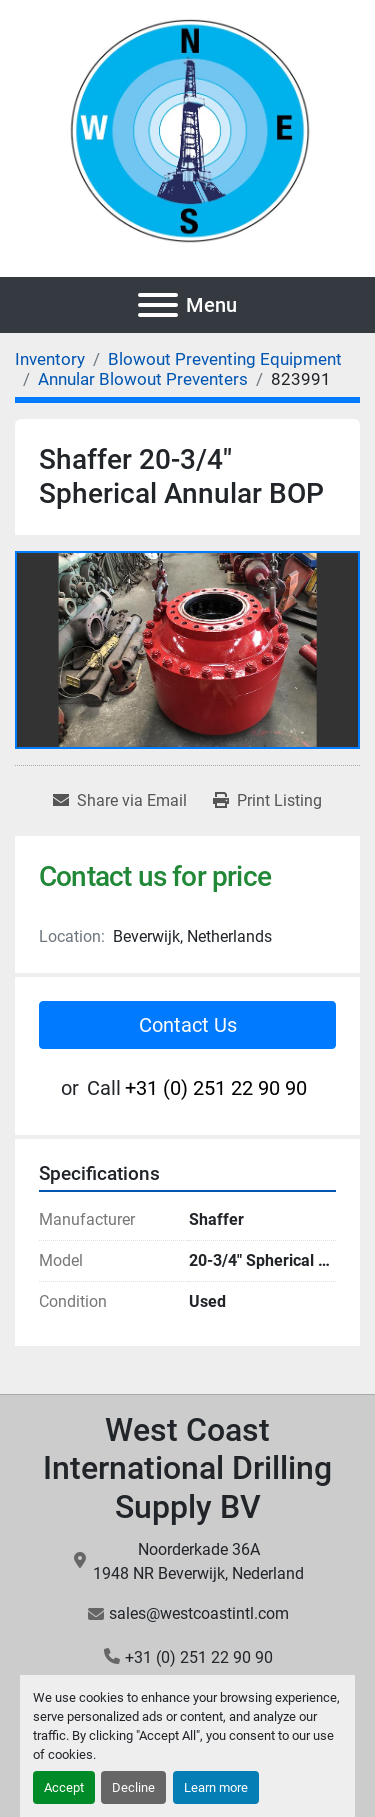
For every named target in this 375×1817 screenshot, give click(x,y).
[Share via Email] (120, 801)
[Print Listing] (267, 801)
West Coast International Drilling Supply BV (187, 1468)
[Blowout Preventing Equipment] (225, 359)
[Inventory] (50, 359)
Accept (64, 1787)
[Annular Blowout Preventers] (143, 379)
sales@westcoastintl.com (199, 1613)
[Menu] (158, 305)
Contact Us (188, 1025)
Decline (133, 1787)
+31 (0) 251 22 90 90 (216, 1088)
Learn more (216, 1787)
